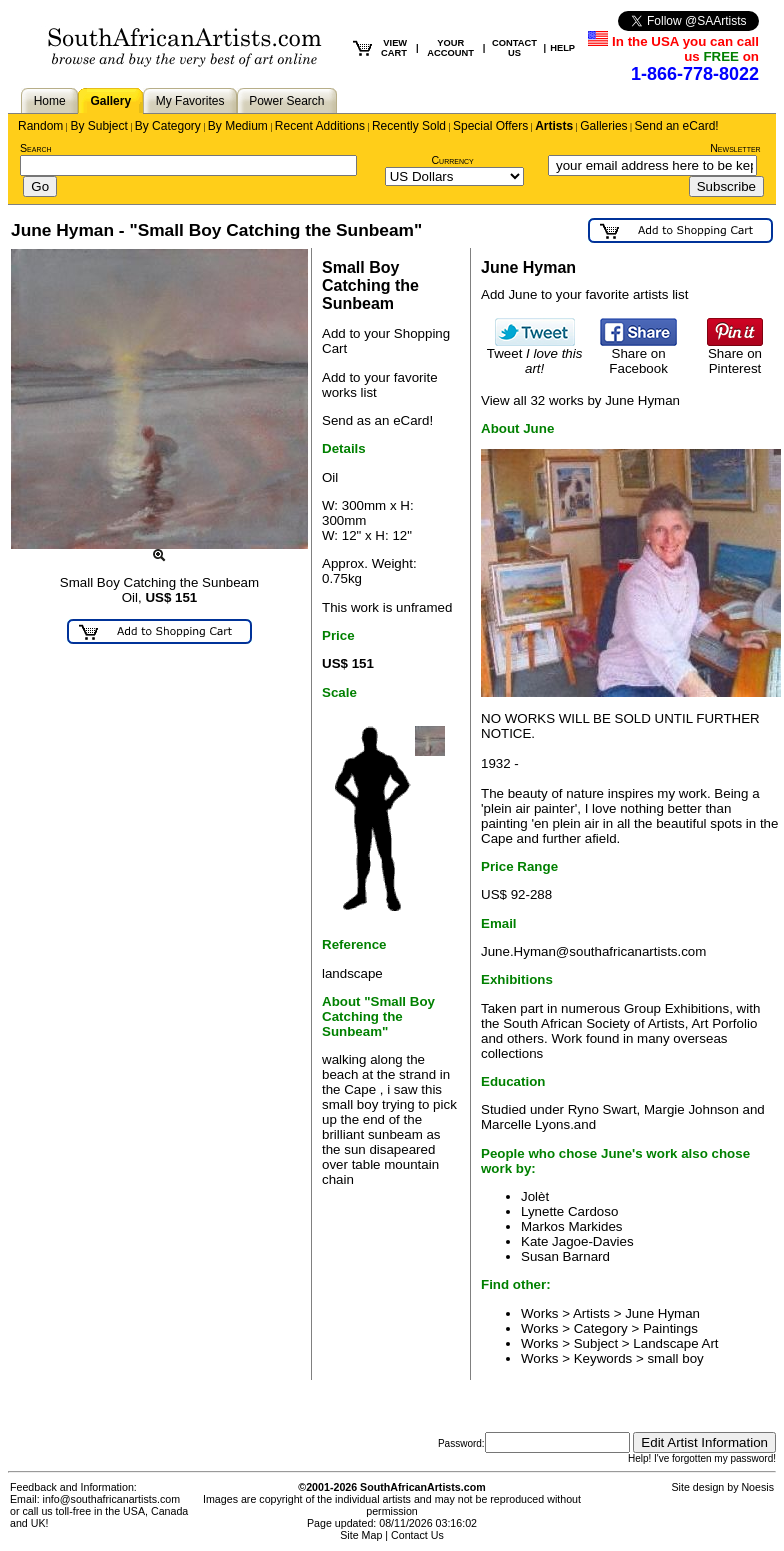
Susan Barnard (565, 1256)
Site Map (361, 1535)
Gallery (110, 101)
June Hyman (662, 1313)
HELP (562, 48)
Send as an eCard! (377, 420)
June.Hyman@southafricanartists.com (593, 951)
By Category (168, 126)
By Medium (238, 126)
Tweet (535, 355)
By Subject (98, 126)
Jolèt (535, 1196)
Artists (554, 126)
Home (50, 101)
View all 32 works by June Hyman (580, 400)
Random (40, 126)
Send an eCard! (677, 126)
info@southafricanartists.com (112, 1499)
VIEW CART (394, 48)
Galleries (603, 126)
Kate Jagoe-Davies (577, 1241)
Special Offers (490, 126)
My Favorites (190, 101)
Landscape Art (675, 1343)
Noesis (757, 1487)
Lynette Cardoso (569, 1211)
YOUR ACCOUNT (450, 48)
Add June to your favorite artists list (584, 294)
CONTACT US (514, 48)
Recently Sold (409, 126)
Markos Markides (571, 1226)
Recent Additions (320, 126)
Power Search (286, 101)
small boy (675, 1358)
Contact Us (417, 1535)
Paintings (670, 1328)
